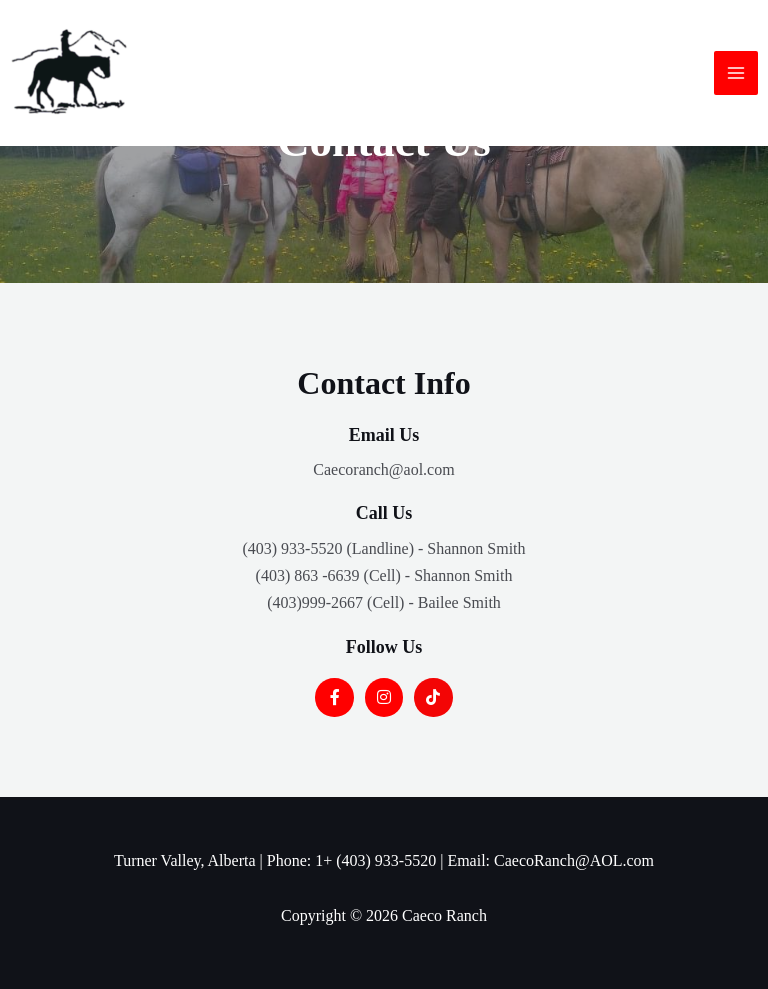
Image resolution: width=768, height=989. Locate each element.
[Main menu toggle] (736, 73)
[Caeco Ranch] (70, 73)
